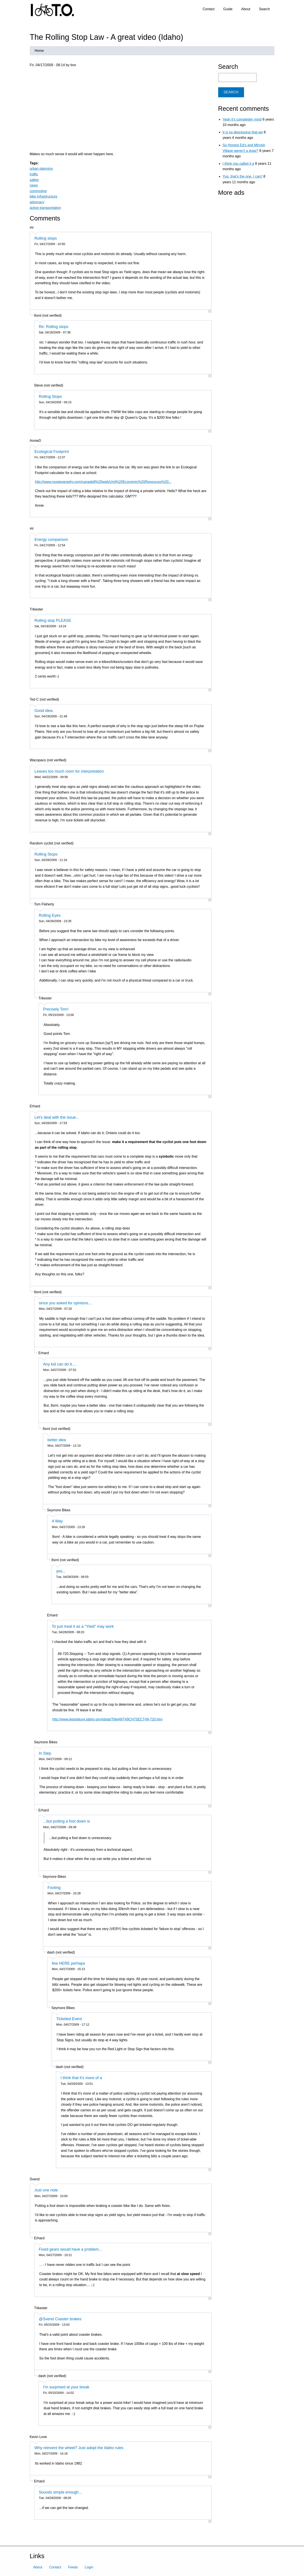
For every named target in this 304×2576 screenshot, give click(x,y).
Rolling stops (46, 238)
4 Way (57, 1521)
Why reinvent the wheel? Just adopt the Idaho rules (79, 2448)
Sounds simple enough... (60, 2492)
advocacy (37, 202)
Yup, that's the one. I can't (242, 176)
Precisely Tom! (56, 1009)
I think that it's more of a (81, 2078)
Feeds (73, 2567)
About (245, 9)
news (34, 185)
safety (34, 180)
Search (264, 9)
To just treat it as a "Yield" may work (83, 1626)
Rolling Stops (50, 396)
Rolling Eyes (50, 915)
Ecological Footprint (52, 451)
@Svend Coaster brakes (60, 2319)
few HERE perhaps (68, 1963)
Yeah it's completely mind (242, 119)
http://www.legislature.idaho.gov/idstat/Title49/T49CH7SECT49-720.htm (107, 1719)
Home (39, 50)
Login (89, 2567)
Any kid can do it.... (59, 1364)
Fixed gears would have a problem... (70, 2249)
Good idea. (44, 710)
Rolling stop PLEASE (53, 620)
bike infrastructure (43, 196)
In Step (45, 1753)
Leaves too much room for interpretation (69, 771)
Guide (228, 9)
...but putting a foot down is (66, 1821)
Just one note (46, 2190)
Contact (208, 9)
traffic (34, 174)
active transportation (45, 208)
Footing (54, 1887)
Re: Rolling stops (53, 327)
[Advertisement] (245, 226)
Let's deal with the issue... (57, 1117)
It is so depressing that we (243, 132)
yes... (61, 1571)
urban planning (41, 168)
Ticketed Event (69, 2019)
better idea (57, 1440)
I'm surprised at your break (66, 2387)
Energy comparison (51, 539)
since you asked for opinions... (65, 1303)
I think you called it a (238, 163)
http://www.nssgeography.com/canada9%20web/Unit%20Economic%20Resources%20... (103, 482)
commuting (38, 191)
